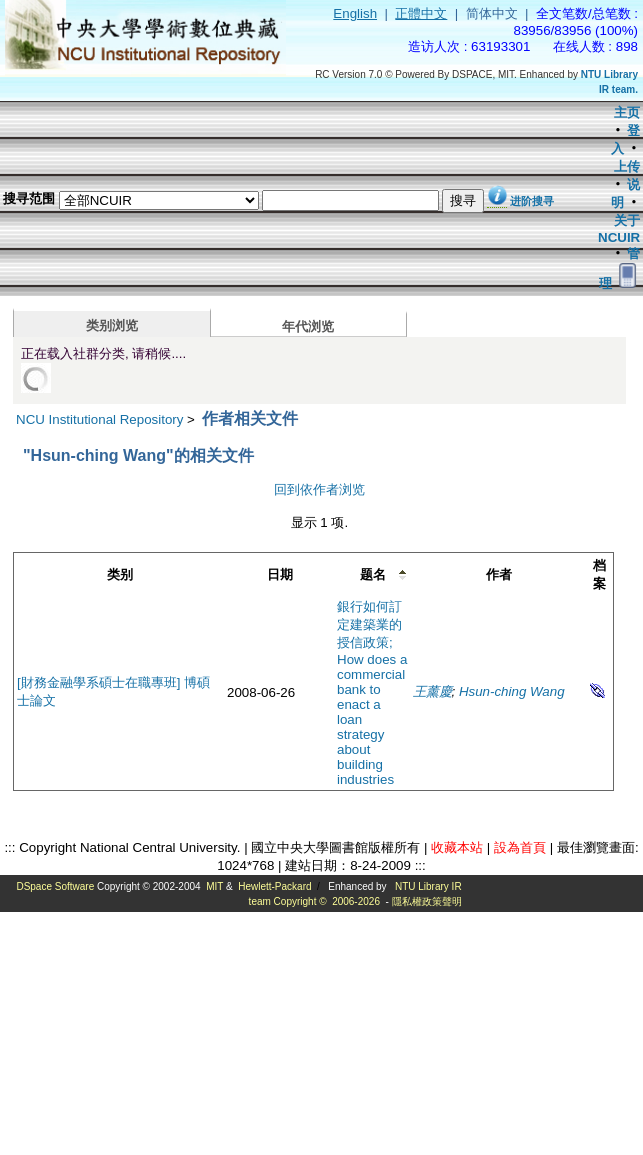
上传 (627, 166)
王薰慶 (432, 691)
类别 (120, 574)
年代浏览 (308, 326)
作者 (499, 574)
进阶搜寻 (532, 201)
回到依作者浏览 (319, 489)
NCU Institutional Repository (99, 419)
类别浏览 (112, 325)
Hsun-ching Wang (512, 691)
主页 (627, 112)
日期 (280, 574)
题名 (373, 574)
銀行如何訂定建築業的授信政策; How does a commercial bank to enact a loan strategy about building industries (372, 693)
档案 (599, 574)
